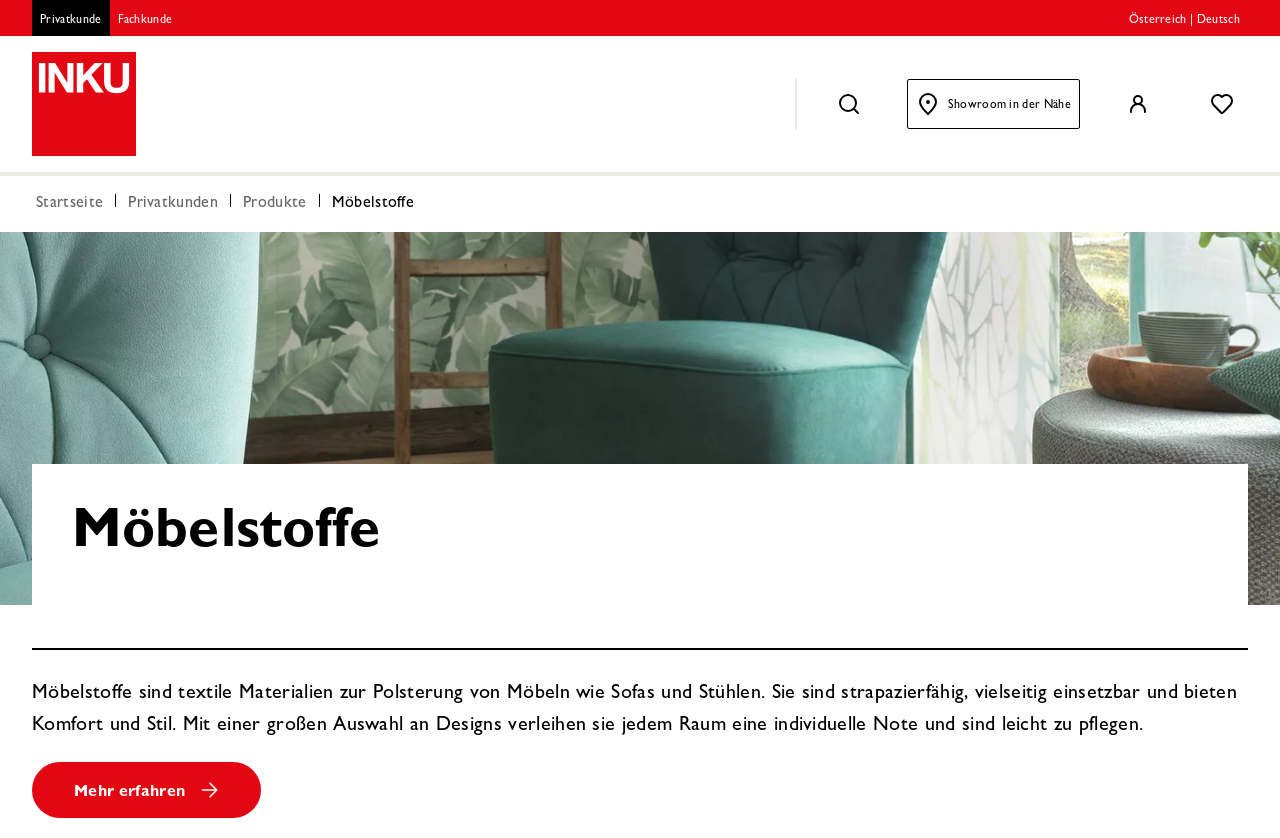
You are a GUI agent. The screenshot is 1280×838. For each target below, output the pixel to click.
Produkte (275, 204)
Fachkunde (145, 21)
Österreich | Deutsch (1184, 21)
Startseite (69, 204)
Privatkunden (173, 204)
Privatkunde (71, 21)
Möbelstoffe (373, 204)
